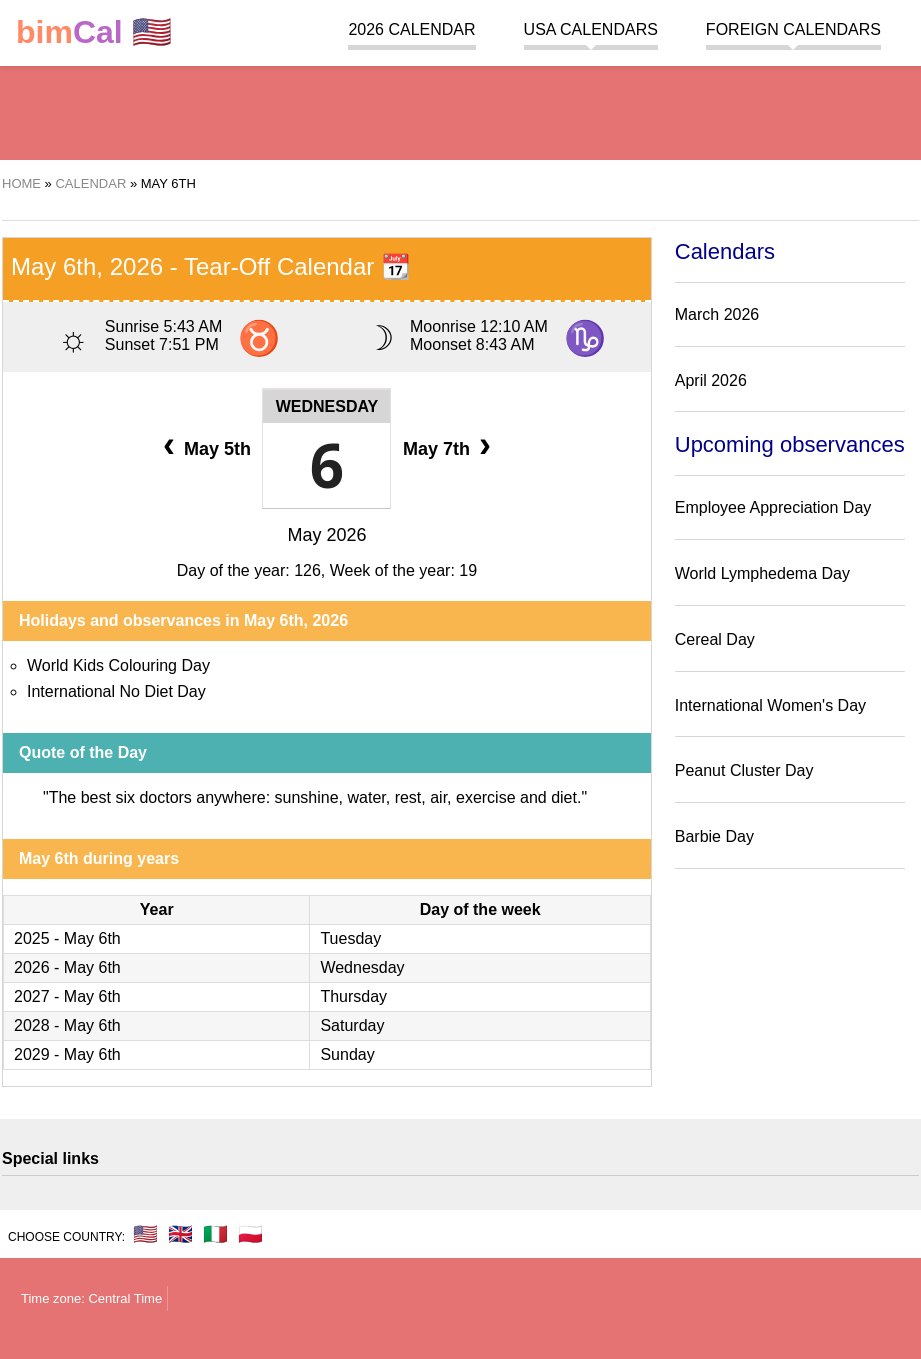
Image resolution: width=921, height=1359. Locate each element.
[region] (461, 110)
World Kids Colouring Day (118, 665)
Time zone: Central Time (91, 1298)
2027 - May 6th (67, 996)
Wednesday (327, 406)
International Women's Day (770, 705)
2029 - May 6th (67, 1054)
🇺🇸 (94, 32)
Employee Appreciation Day (773, 507)
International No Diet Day (116, 691)
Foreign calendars (793, 29)
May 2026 (326, 535)
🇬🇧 (180, 1234)
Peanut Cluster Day (744, 770)
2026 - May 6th (67, 967)
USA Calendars (591, 29)
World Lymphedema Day (762, 573)
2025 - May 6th (67, 938)
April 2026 (711, 380)
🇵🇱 (250, 1234)
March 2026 (717, 314)
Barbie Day (714, 836)
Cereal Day (715, 639)
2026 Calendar (411, 29)
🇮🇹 (215, 1234)
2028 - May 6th (67, 1025)
